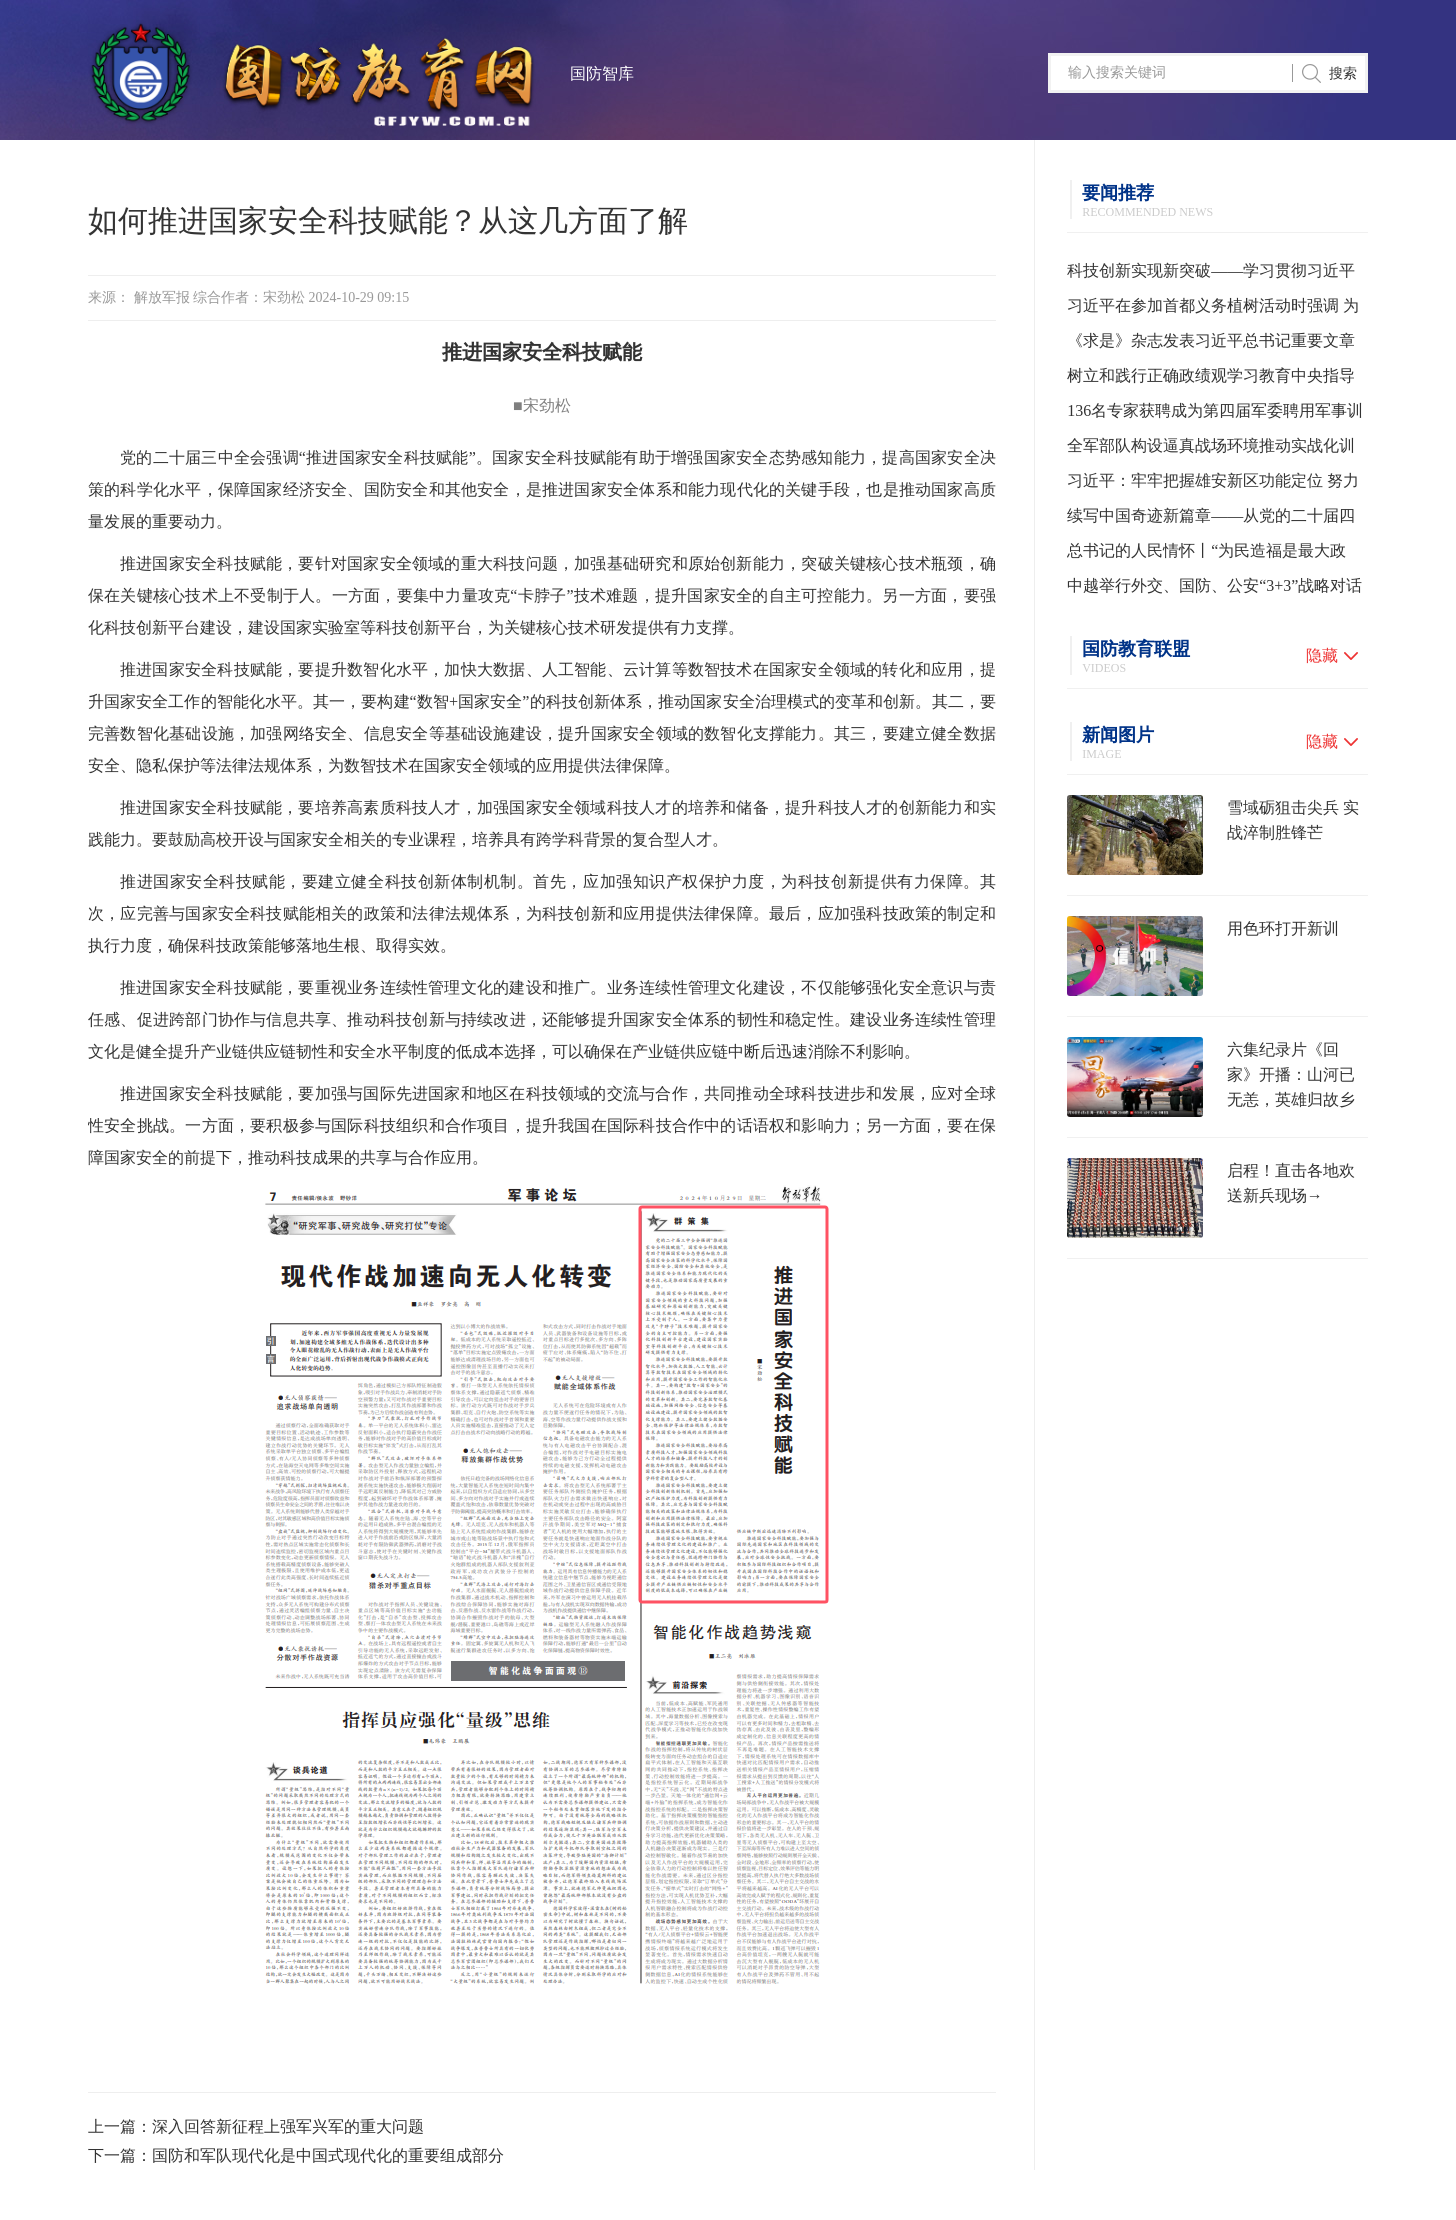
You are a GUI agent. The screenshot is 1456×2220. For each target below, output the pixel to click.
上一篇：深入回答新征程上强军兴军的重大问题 (256, 2126)
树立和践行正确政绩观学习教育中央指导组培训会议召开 (1211, 380)
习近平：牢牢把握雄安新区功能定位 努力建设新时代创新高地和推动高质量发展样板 (1213, 485)
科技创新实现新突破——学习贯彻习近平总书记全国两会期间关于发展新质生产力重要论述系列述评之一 (1211, 275)
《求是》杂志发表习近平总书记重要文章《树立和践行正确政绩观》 (1211, 345)
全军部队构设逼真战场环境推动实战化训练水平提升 (1211, 450)
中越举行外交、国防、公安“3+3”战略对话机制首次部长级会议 (1214, 590)
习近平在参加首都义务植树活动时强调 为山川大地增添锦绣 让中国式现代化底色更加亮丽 (1213, 310)
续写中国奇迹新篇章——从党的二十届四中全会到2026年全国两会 (1211, 520)
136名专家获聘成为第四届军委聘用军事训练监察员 (1215, 415)
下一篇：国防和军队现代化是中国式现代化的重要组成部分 (296, 2155)
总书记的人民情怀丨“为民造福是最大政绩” (1206, 555)
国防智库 (602, 73)
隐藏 (1322, 655)
